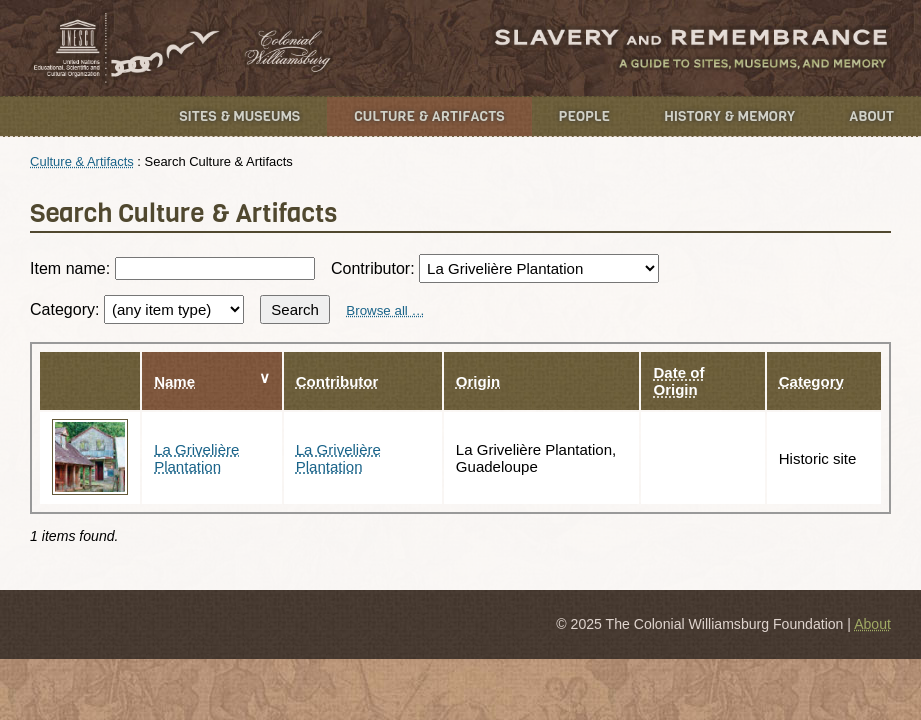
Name (174, 381)
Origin (478, 381)
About (871, 116)
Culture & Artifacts (429, 116)
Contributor (337, 381)
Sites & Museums (239, 116)
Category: (137, 309)
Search (295, 309)
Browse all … (385, 310)
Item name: (172, 268)
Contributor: (495, 268)
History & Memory (729, 116)
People (585, 116)
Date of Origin (678, 381)
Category (811, 381)
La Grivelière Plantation (196, 458)
